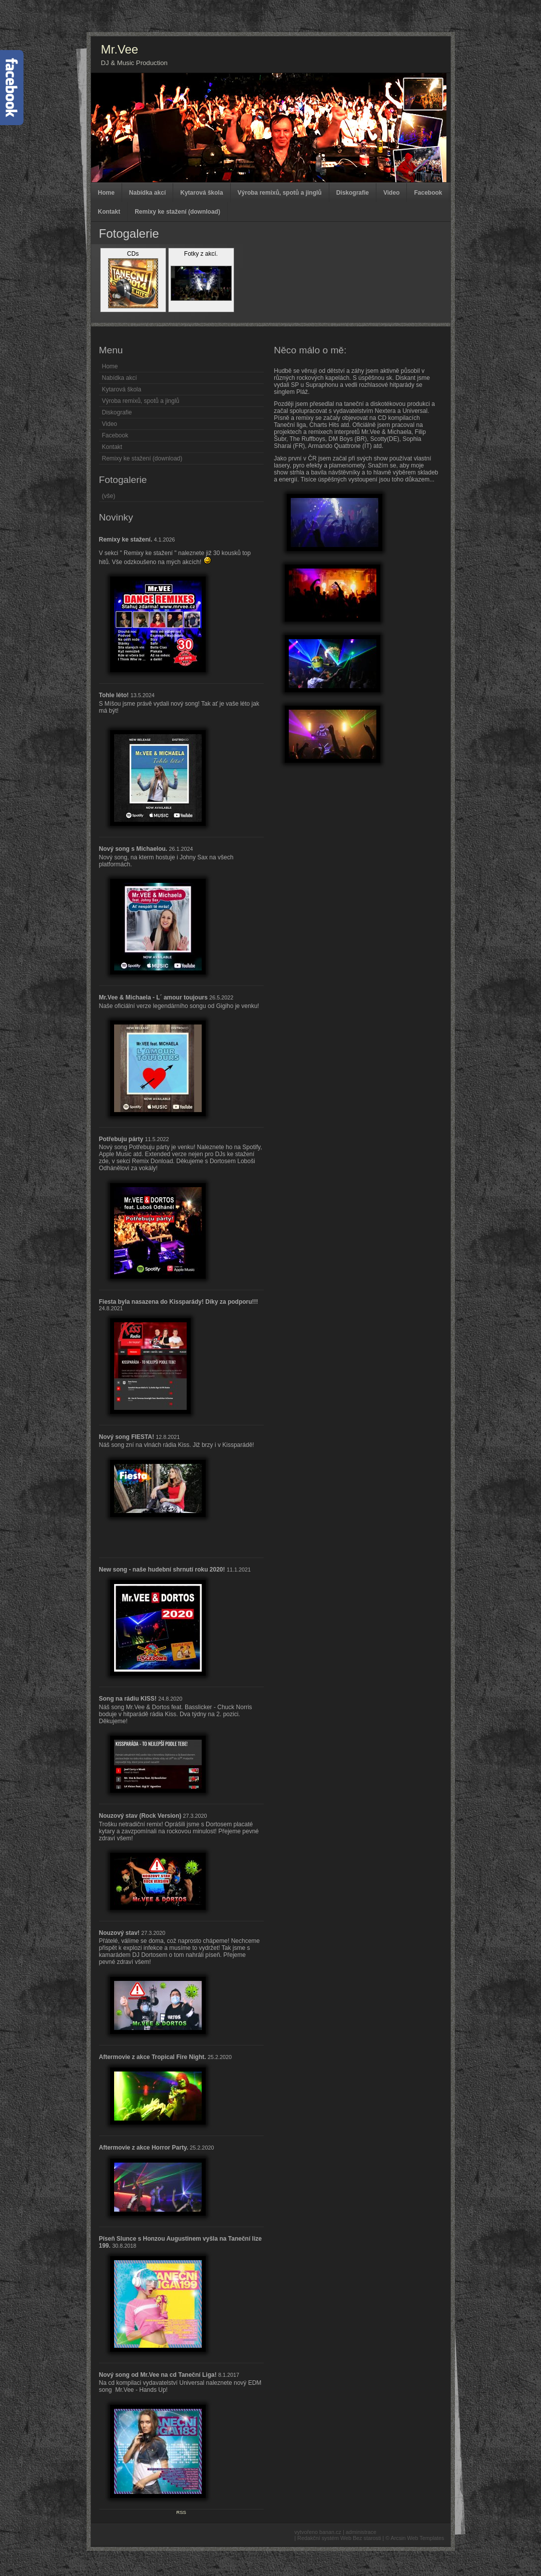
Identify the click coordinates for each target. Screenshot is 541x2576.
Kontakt (109, 211)
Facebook (428, 192)
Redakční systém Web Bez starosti (339, 2538)
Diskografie (352, 192)
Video (391, 192)
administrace (361, 2532)
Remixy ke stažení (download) (177, 211)
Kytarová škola (201, 192)
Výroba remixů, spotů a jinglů (280, 192)
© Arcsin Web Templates (414, 2538)
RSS (181, 2512)
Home (106, 192)
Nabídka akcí (147, 192)
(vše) (109, 495)
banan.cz (330, 2532)
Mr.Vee (120, 49)
